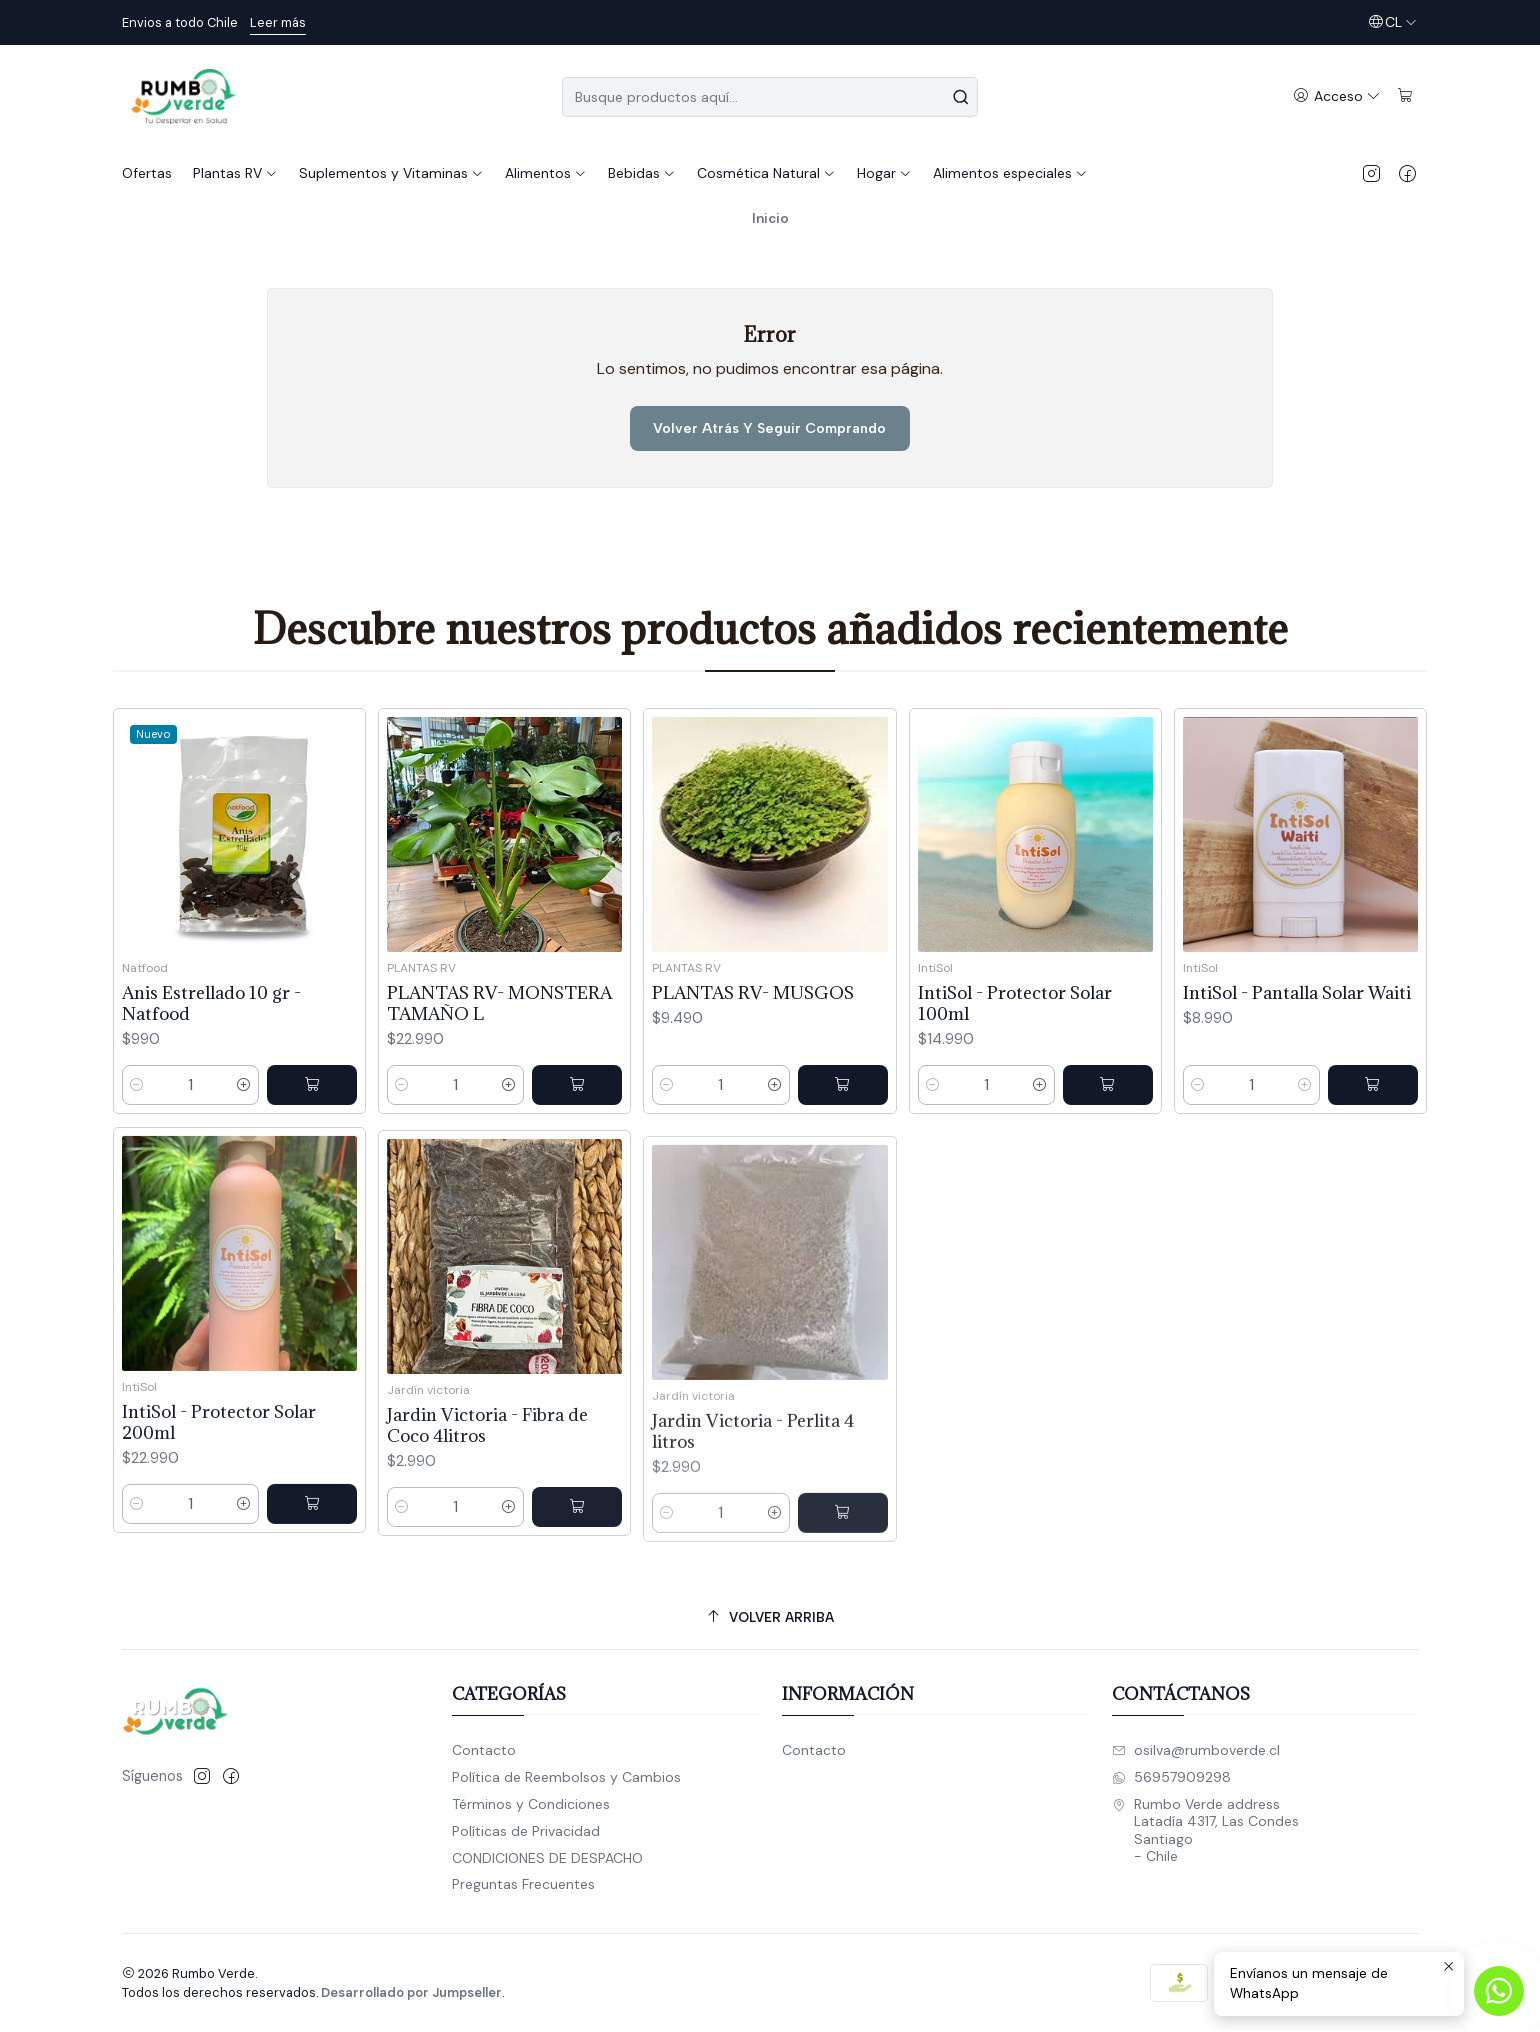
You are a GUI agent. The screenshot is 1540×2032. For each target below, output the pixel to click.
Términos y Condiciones (531, 1804)
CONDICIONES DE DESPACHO (547, 1858)
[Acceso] (1337, 96)
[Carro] (1405, 96)
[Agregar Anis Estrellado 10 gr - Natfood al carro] (312, 1135)
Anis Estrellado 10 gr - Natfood (211, 1053)
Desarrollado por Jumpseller (411, 1992)
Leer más (278, 22)
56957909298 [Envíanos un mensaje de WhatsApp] (1171, 1777)
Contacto (484, 1750)
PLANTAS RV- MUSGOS (753, 1089)
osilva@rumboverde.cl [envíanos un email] (1196, 1750)
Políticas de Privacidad (526, 1831)
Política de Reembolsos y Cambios (566, 1777)
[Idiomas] (1392, 22)
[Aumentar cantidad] (244, 1135)
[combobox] (770, 97)
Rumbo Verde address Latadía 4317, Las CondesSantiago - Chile (1205, 1830)
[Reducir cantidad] (137, 1135)
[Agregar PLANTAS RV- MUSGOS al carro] (843, 1182)
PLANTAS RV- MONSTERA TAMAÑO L (499, 1081)
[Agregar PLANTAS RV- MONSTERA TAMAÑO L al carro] (577, 1163)
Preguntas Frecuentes (523, 1884)
